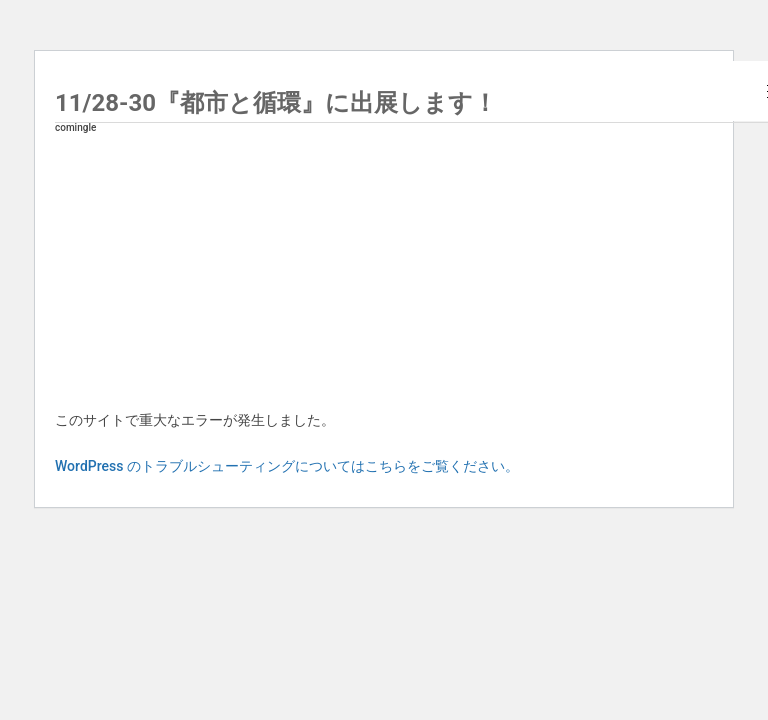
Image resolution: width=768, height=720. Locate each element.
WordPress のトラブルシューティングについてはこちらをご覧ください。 (287, 466)
